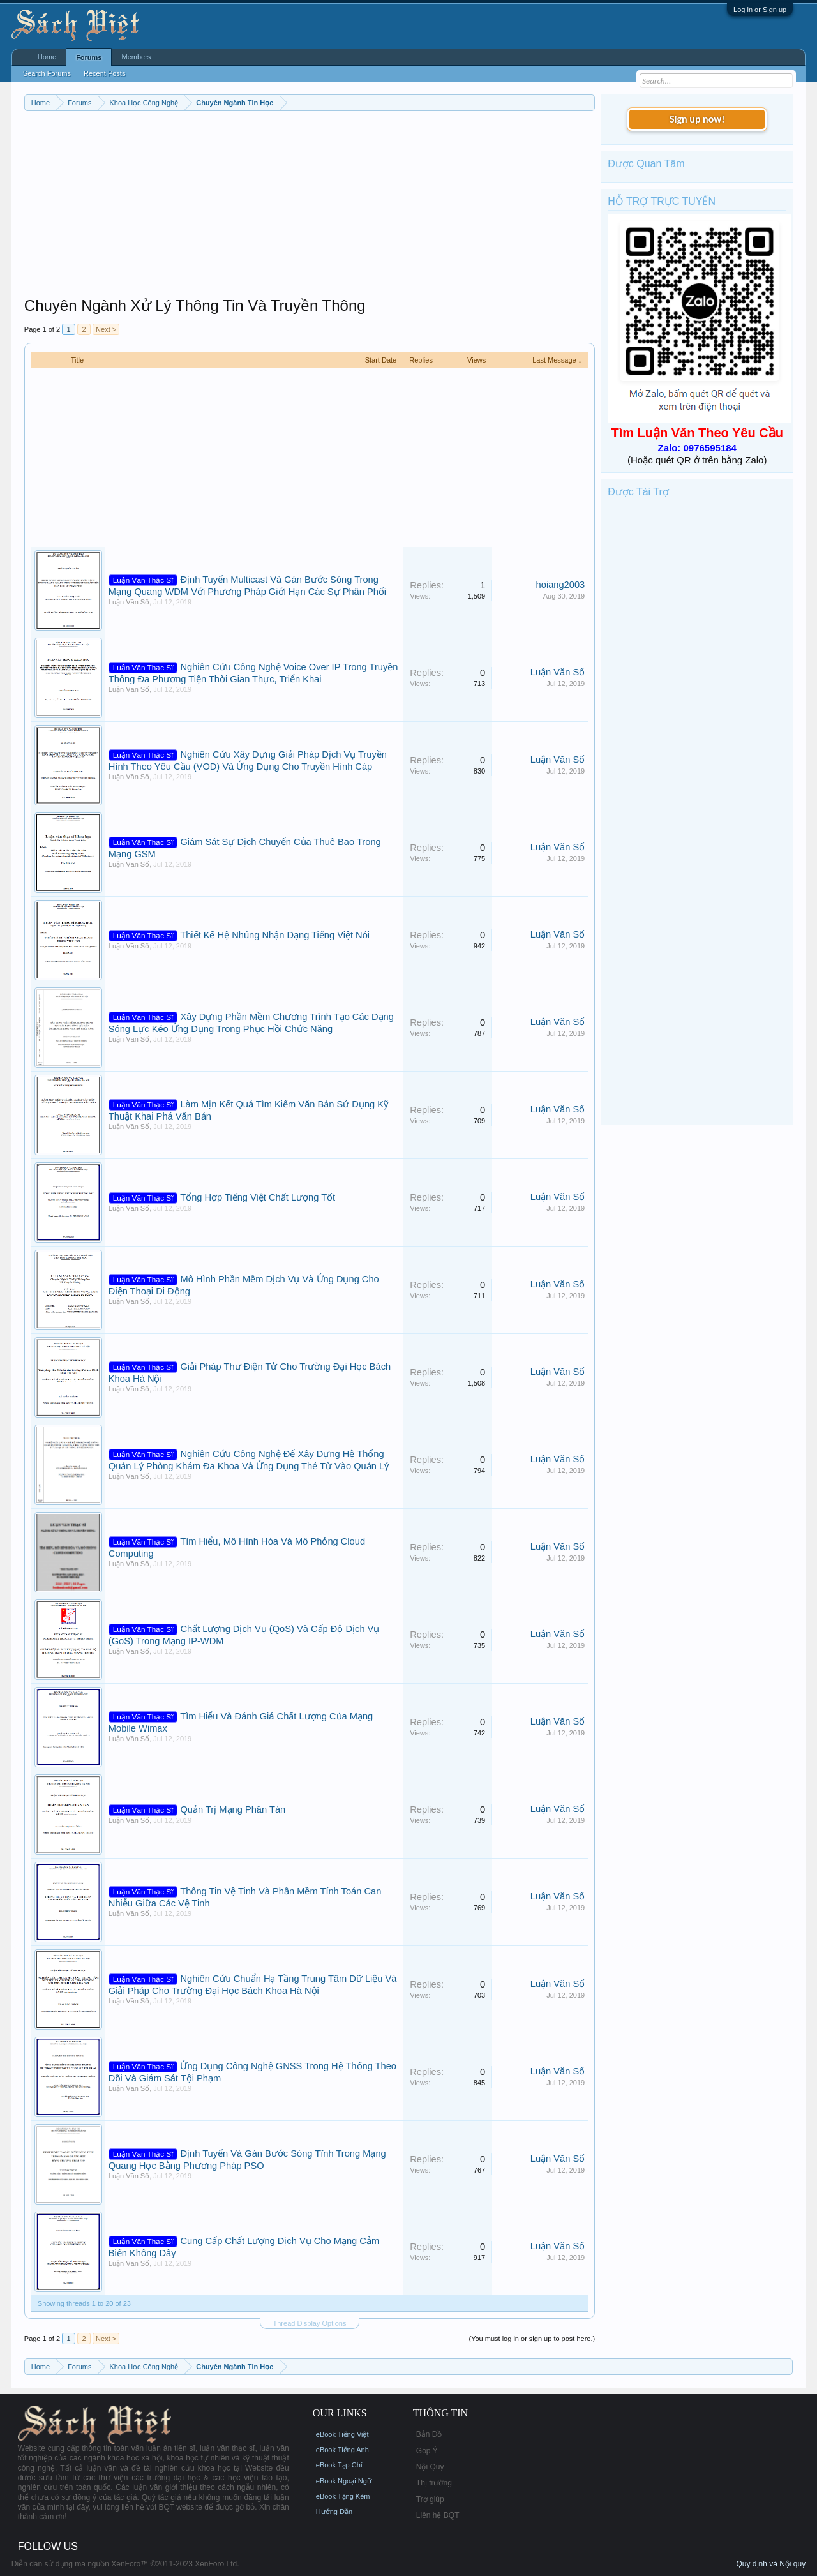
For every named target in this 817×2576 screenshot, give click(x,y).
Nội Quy (430, 2466)
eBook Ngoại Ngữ (343, 2481)
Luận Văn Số (129, 602)
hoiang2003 (560, 585)
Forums (88, 57)
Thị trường (434, 2482)
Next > (106, 329)
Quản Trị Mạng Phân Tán (232, 1809)
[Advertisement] (309, 206)
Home (47, 57)
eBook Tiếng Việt (342, 2434)
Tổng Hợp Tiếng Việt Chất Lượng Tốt (257, 1197)
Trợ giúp (430, 2499)
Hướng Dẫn (334, 2511)
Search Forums (47, 73)
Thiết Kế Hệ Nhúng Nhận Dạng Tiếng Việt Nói (275, 935)
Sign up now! (697, 119)
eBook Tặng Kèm (343, 2496)
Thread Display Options (310, 2323)
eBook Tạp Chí (339, 2465)
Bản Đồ (429, 2434)
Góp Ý (427, 2450)
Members (136, 57)
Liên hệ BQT (438, 2515)
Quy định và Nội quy (771, 2563)
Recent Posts (104, 73)
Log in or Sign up (759, 9)
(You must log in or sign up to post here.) (531, 2338)
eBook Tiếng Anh (342, 2449)
